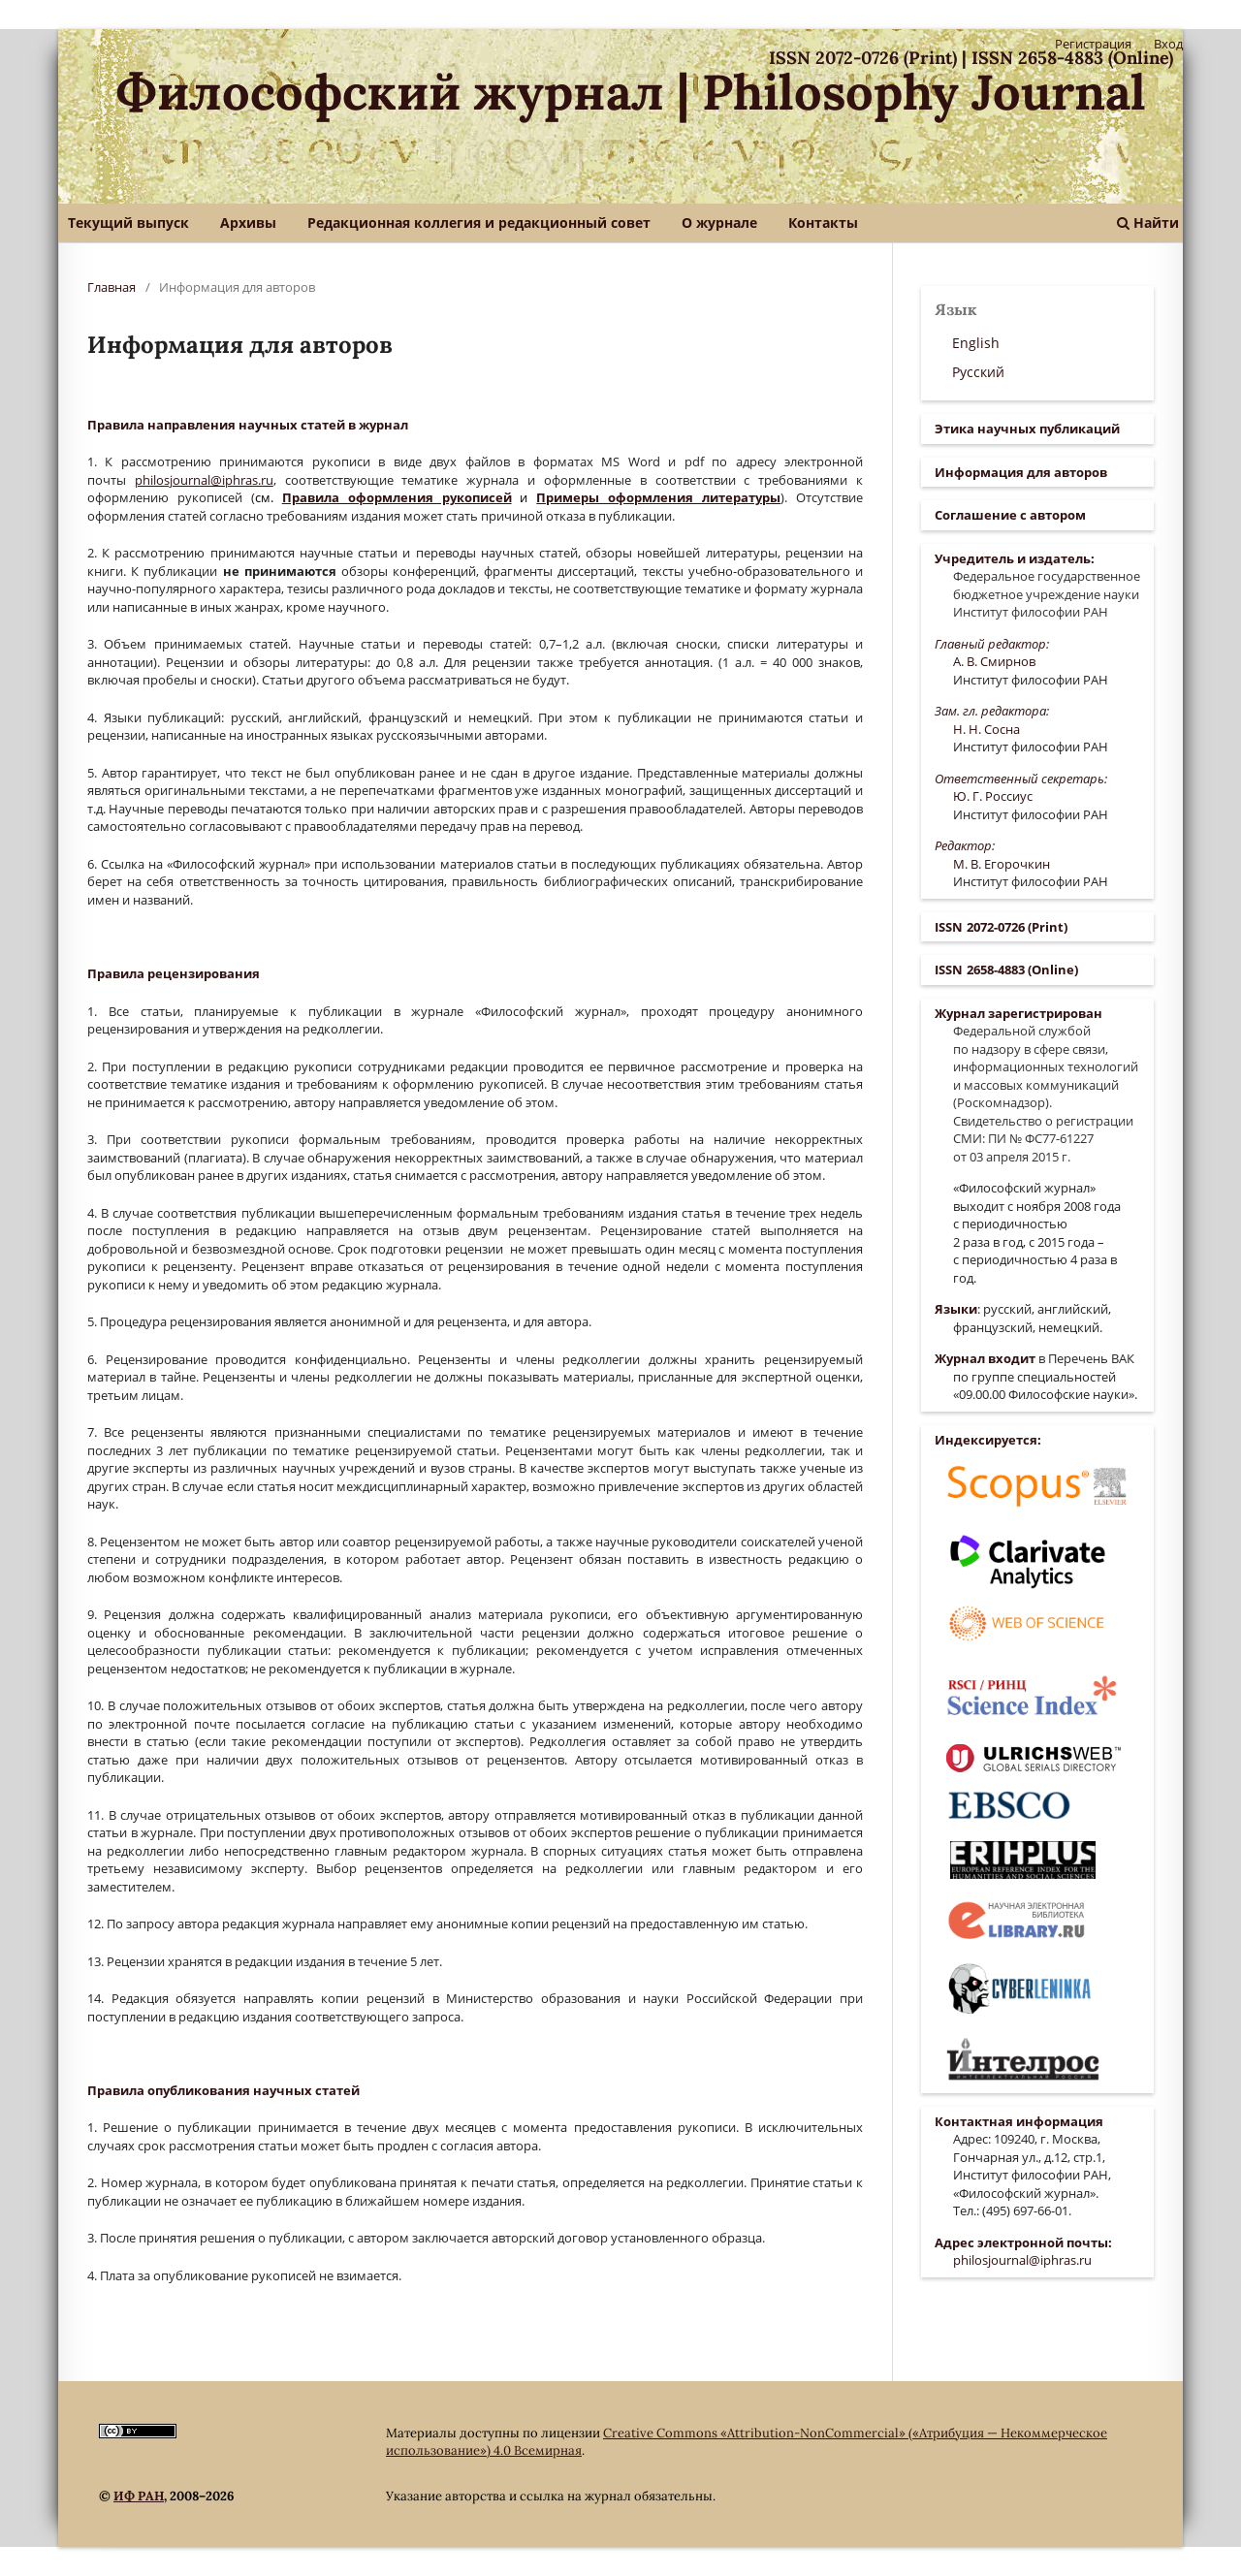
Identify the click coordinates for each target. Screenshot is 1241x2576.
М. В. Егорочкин (1001, 864)
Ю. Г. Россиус (993, 796)
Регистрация (1093, 43)
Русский (978, 372)
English (976, 343)
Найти (1148, 222)
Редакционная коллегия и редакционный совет (479, 222)
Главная (111, 287)
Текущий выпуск (128, 222)
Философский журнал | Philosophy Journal (630, 91)
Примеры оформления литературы (658, 497)
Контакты (823, 222)
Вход (1168, 43)
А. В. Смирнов (994, 661)
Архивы (248, 222)
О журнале (719, 222)
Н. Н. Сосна (986, 729)
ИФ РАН (138, 2496)
